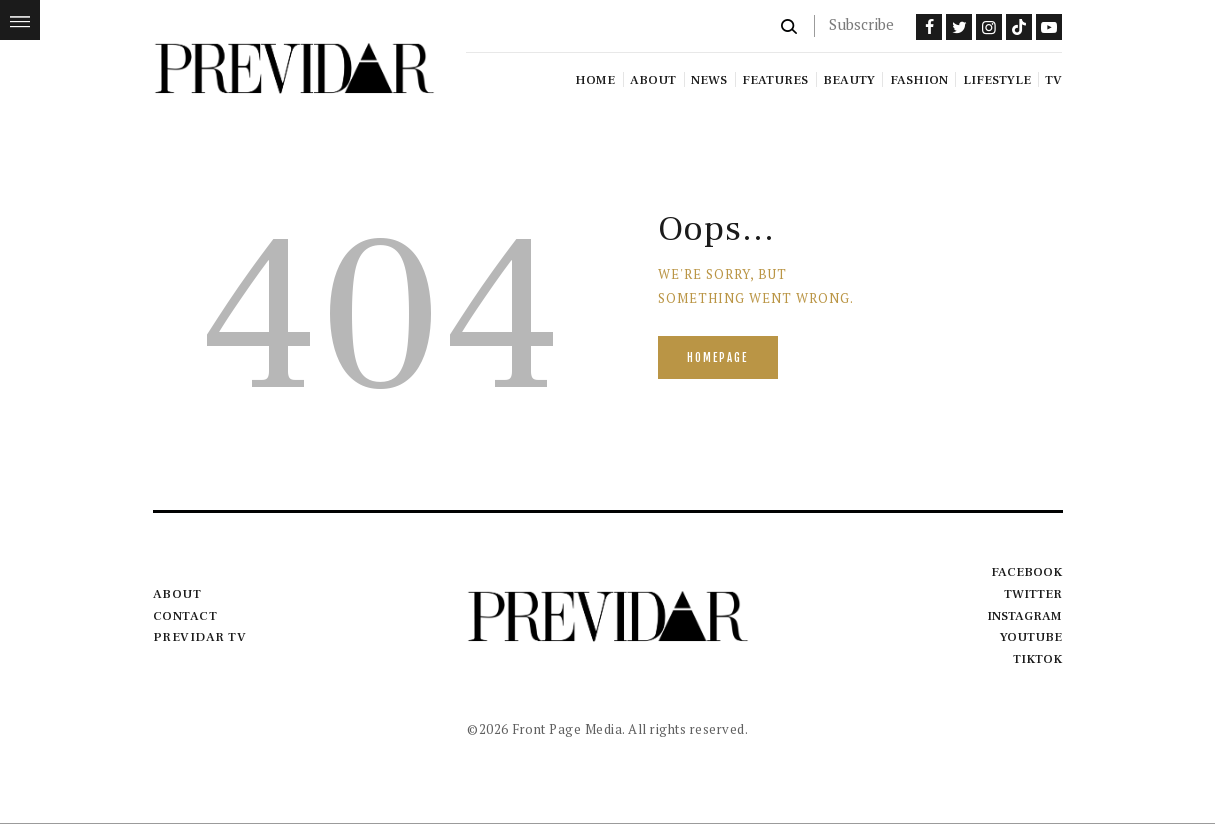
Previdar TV (200, 637)
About (177, 594)
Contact (185, 616)
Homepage (717, 358)
